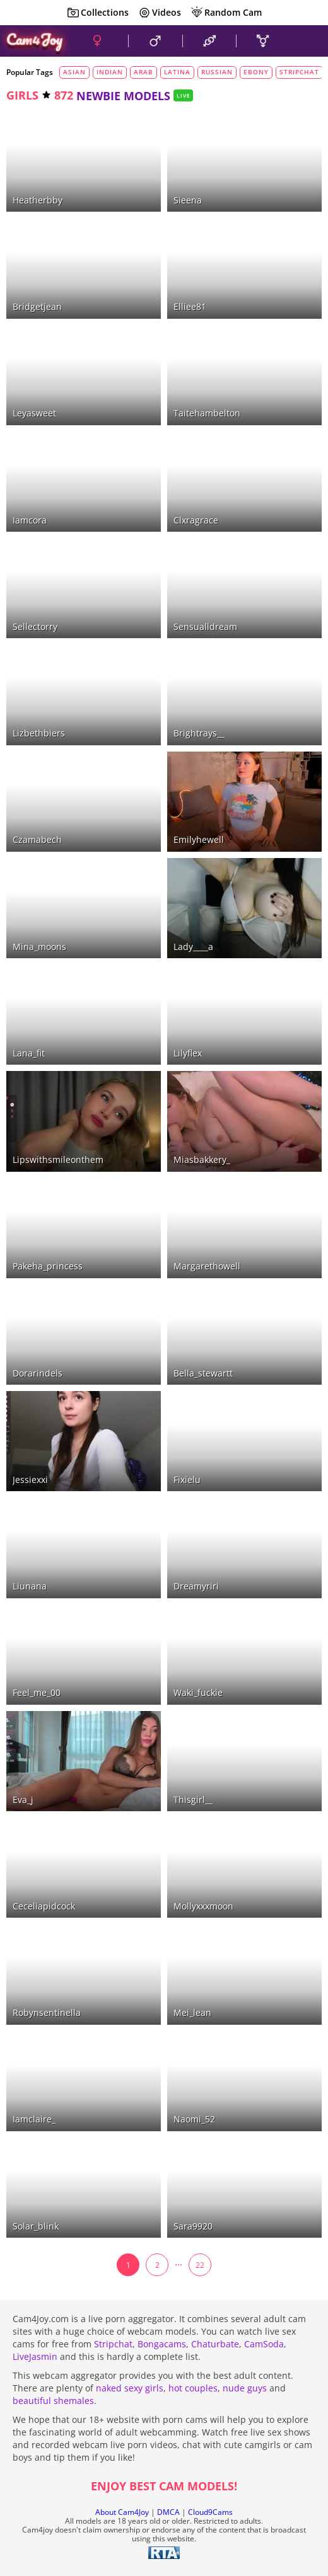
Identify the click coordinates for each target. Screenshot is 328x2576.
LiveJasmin (35, 2356)
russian (217, 71)
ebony (256, 71)
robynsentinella (47, 2012)
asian (74, 71)
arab (143, 71)
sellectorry (35, 627)
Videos (159, 12)
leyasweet (34, 413)
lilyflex (187, 1053)
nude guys (245, 2388)
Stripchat (113, 2344)
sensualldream (205, 627)
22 (200, 2265)
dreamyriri (196, 1586)
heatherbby (37, 200)
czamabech (37, 839)
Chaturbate (215, 2344)
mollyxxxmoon (203, 1906)
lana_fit (29, 1053)
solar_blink (36, 2226)
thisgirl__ (193, 1800)
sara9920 (193, 2226)
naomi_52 (194, 2119)
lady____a (193, 947)
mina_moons (39, 947)
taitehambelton (206, 413)
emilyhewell (198, 839)
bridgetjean (37, 306)
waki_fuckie (198, 1692)
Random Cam (226, 12)
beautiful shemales (53, 2401)
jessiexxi (30, 1479)
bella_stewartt (203, 1373)
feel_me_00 (37, 1692)
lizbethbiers (39, 733)
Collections (98, 12)
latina (177, 71)
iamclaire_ (34, 2119)
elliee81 (189, 306)
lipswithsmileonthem (58, 1159)
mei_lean (192, 2012)
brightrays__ (199, 733)
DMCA (168, 2512)
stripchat (299, 71)
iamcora (30, 520)
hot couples (193, 2388)
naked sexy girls (129, 2388)
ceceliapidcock (44, 1906)
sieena (187, 200)
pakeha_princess (48, 1266)
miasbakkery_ (201, 1159)
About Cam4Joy (122, 2512)
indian (110, 71)
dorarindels (37, 1373)
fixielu (187, 1479)
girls (22, 95)
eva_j (23, 1800)
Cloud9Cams (210, 2512)
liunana (30, 1586)
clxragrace (195, 520)
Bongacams (162, 2344)
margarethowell (206, 1266)
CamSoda (264, 2344)
